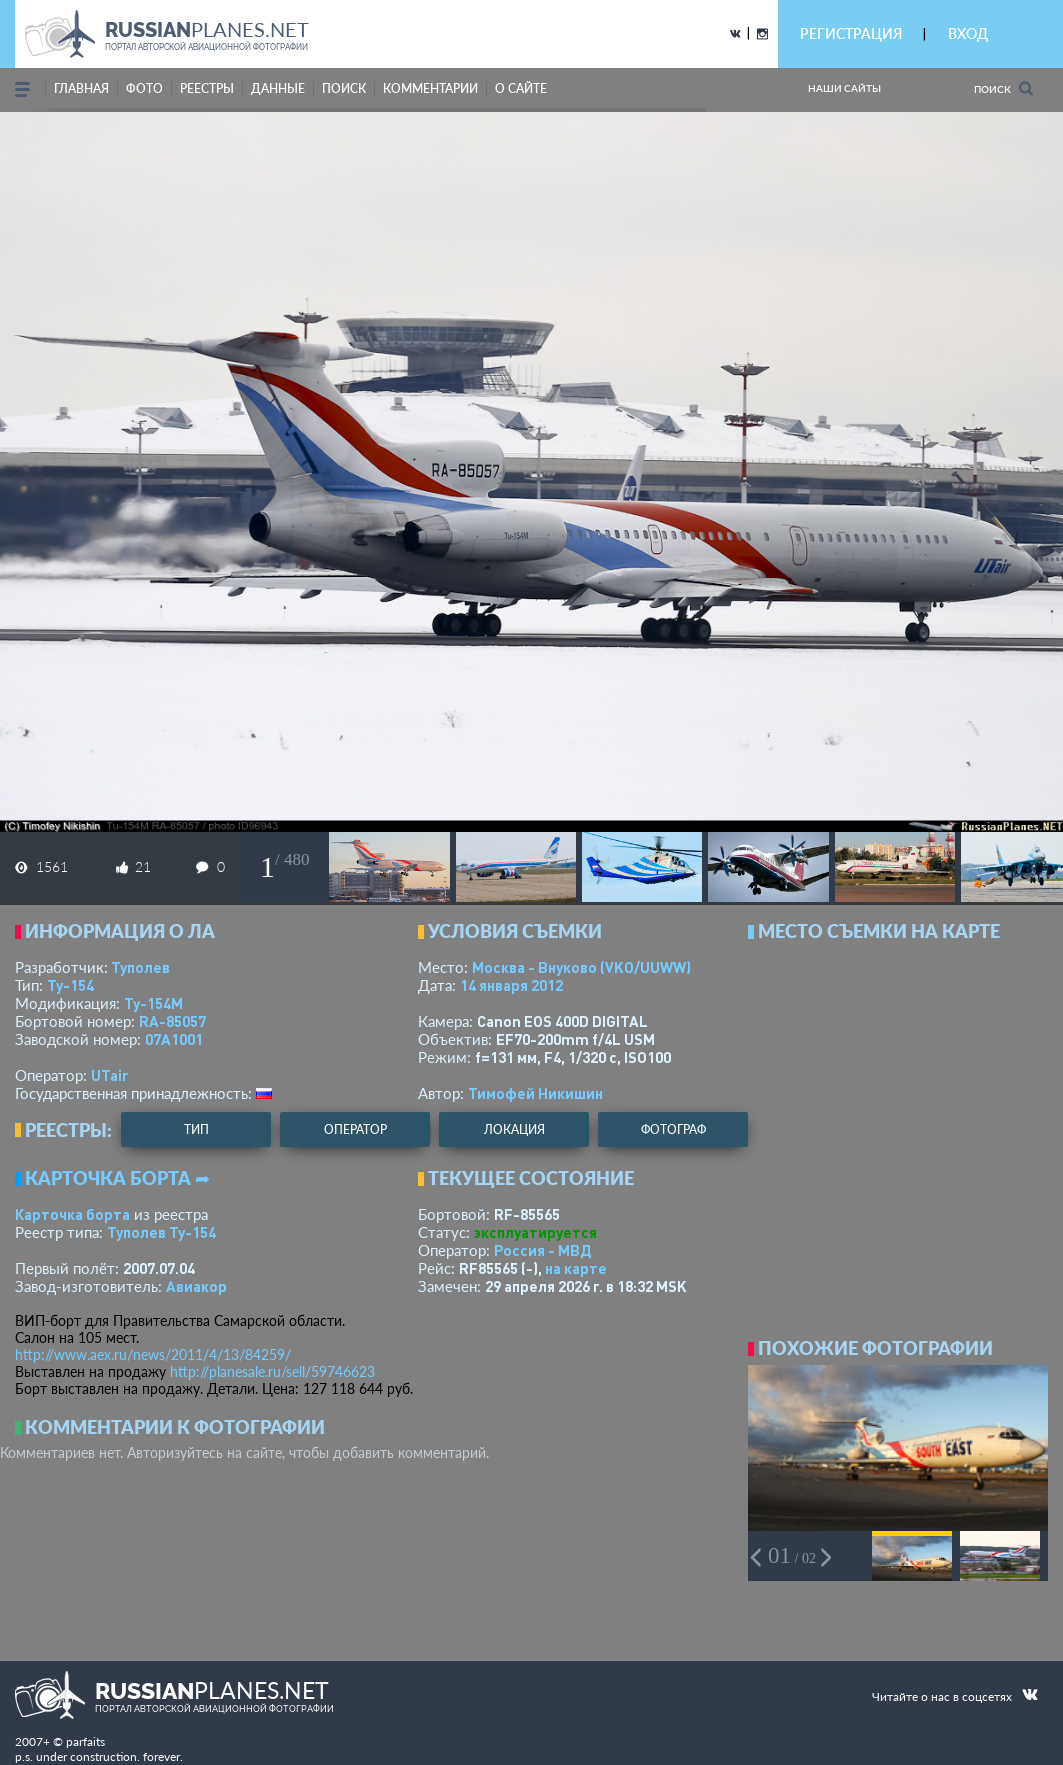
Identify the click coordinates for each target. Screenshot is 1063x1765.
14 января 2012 (511, 985)
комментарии (430, 88)
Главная (81, 88)
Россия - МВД (542, 1250)
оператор (355, 1129)
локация (514, 1129)
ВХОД (968, 33)
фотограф (673, 1129)
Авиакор (196, 1286)
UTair (110, 1075)
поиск (344, 88)
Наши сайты (844, 88)
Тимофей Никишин (535, 1093)
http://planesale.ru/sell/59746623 (272, 1371)
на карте (576, 1268)
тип (196, 1129)
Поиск (1003, 88)
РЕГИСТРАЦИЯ (851, 33)
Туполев (140, 967)
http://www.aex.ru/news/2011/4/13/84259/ (153, 1354)
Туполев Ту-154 (161, 1232)
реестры (207, 88)
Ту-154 (70, 985)
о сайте (521, 88)
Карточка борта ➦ (117, 1178)
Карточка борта (72, 1214)
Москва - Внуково (581, 967)
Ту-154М (153, 1003)
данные (278, 88)
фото (144, 88)
